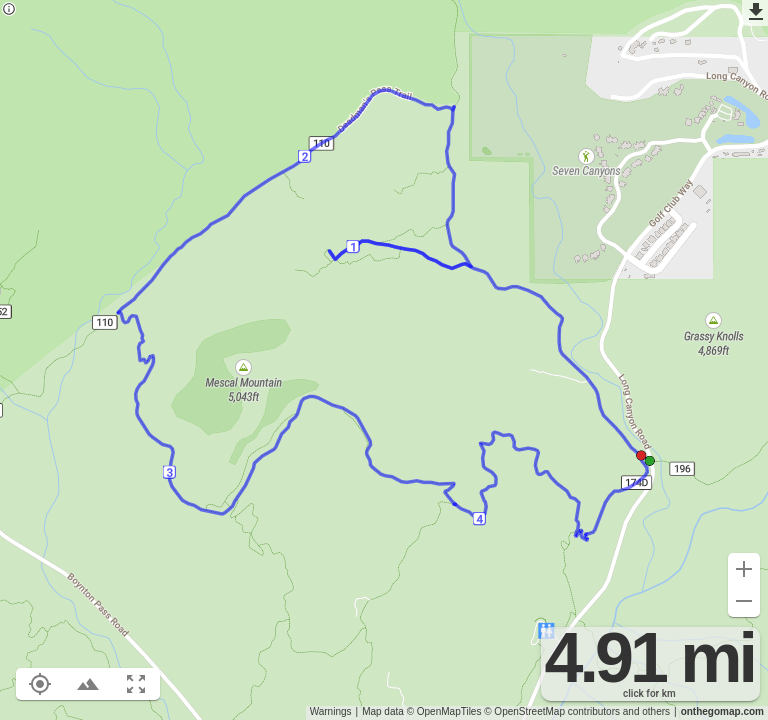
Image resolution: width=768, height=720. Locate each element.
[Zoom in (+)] (744, 569)
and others (646, 711)
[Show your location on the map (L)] (40, 684)
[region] (384, 360)
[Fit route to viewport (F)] (136, 684)
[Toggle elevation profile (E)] (88, 684)
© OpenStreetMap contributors (552, 711)
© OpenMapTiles (444, 711)
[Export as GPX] (755, 13)
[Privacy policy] (9, 10)
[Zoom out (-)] (744, 601)
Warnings (331, 711)
